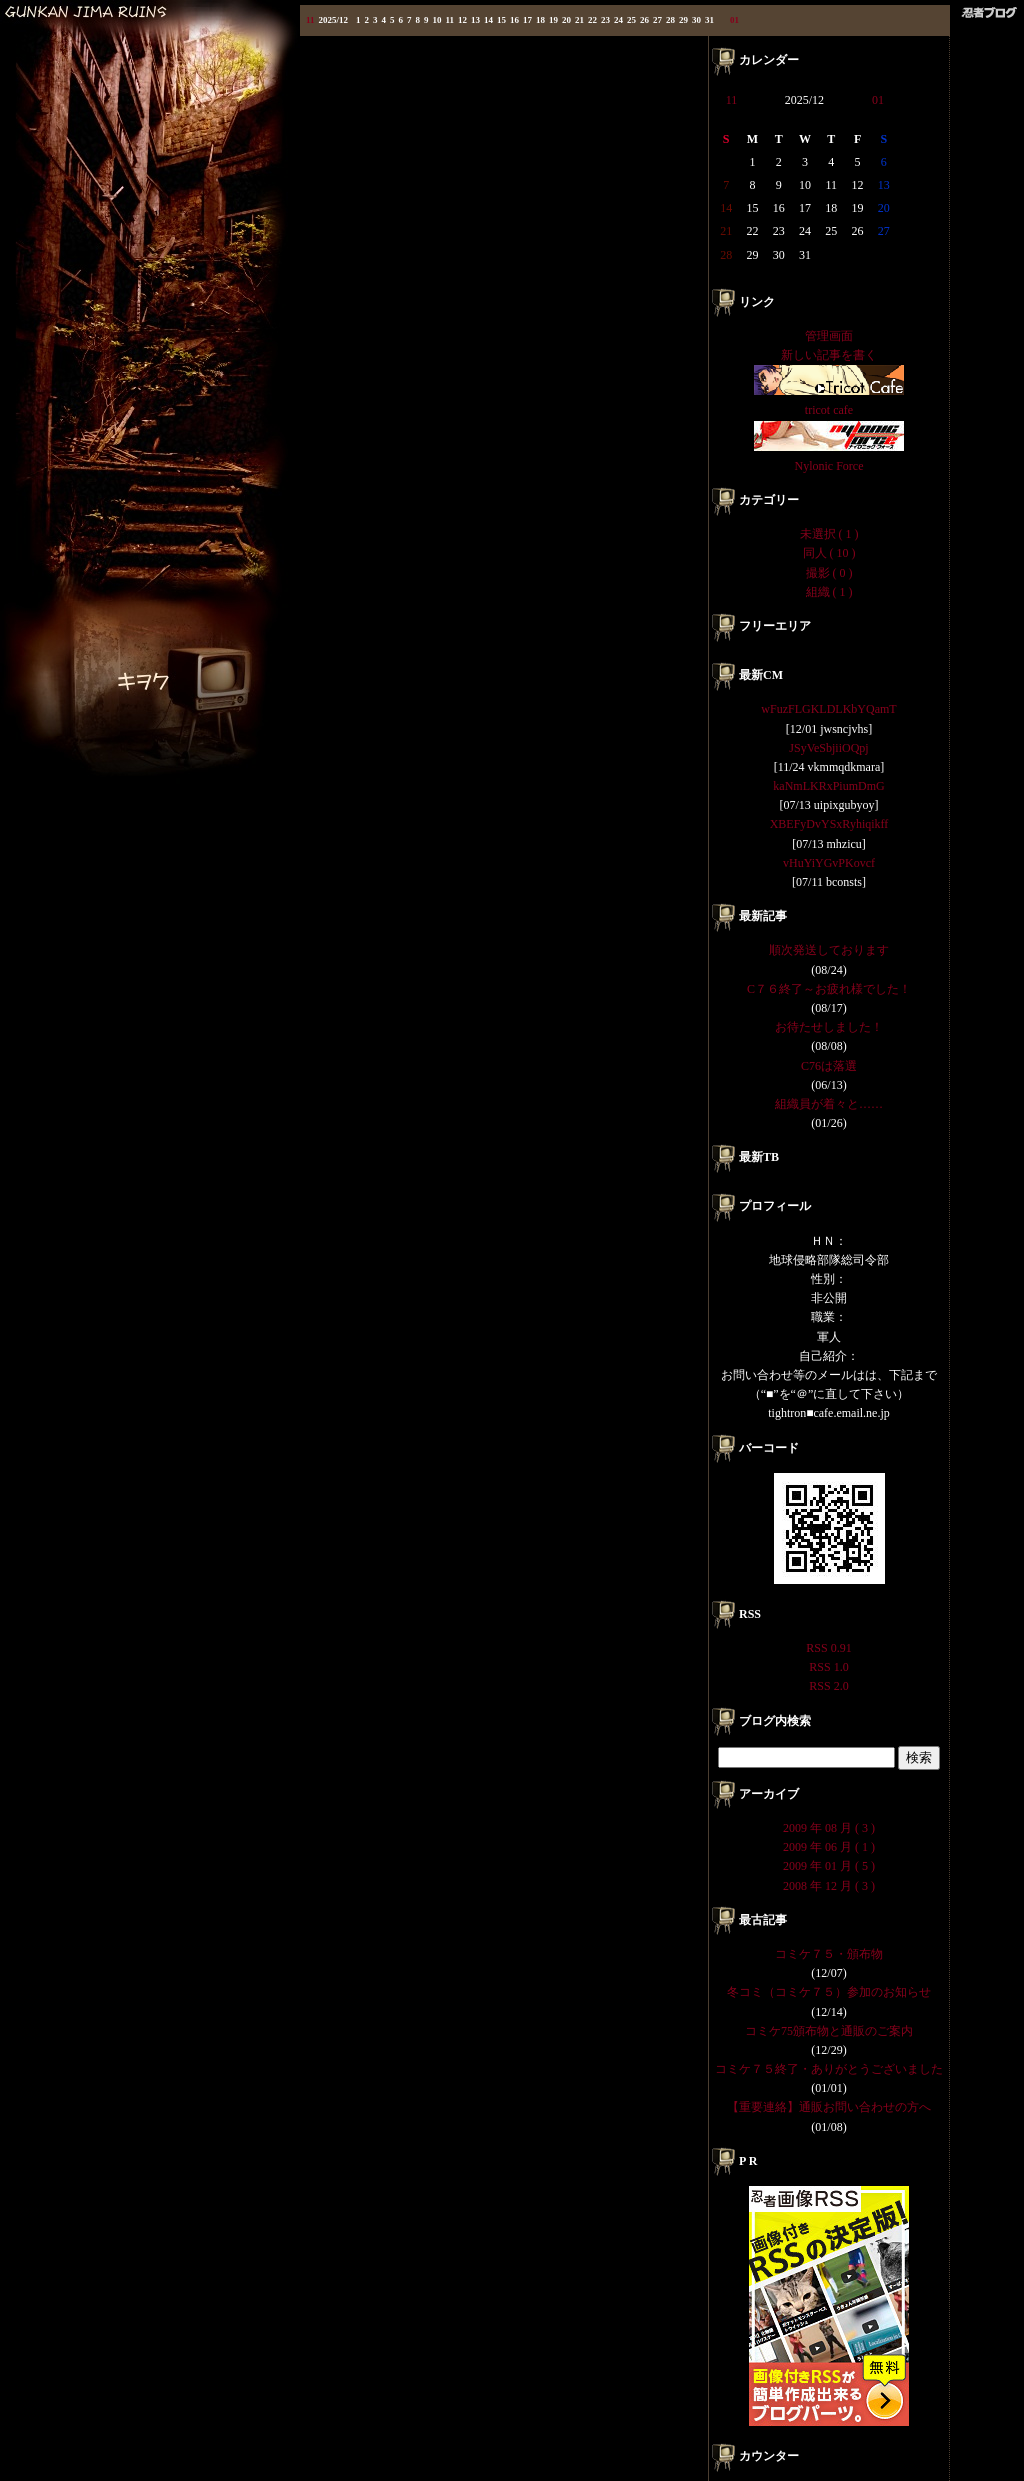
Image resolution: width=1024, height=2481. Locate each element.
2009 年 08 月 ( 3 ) (829, 1828)
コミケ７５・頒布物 (829, 1954)
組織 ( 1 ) (829, 592)
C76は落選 (829, 1066)
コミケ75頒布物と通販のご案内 (829, 2031)
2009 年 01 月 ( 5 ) (829, 1866)
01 (734, 20)
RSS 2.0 (828, 1686)
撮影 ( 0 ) (829, 573)
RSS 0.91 (828, 1648)
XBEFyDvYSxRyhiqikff (829, 824)
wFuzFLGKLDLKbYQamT (828, 709)
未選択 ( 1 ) (829, 534)
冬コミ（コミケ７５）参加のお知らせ (829, 1992)
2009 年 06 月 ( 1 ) (829, 1847)
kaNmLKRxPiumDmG (828, 786)
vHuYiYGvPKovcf (829, 863)
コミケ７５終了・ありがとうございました (829, 2069)
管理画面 (829, 336)
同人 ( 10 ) (829, 553)
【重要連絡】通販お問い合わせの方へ (829, 2107)
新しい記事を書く (829, 355)
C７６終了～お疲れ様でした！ (829, 989)
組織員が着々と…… (829, 1104)
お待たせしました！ (829, 1027)
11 (310, 20)
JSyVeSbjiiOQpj (828, 748)
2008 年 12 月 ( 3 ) (829, 1886)
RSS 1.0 (828, 1667)
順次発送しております (829, 950)
